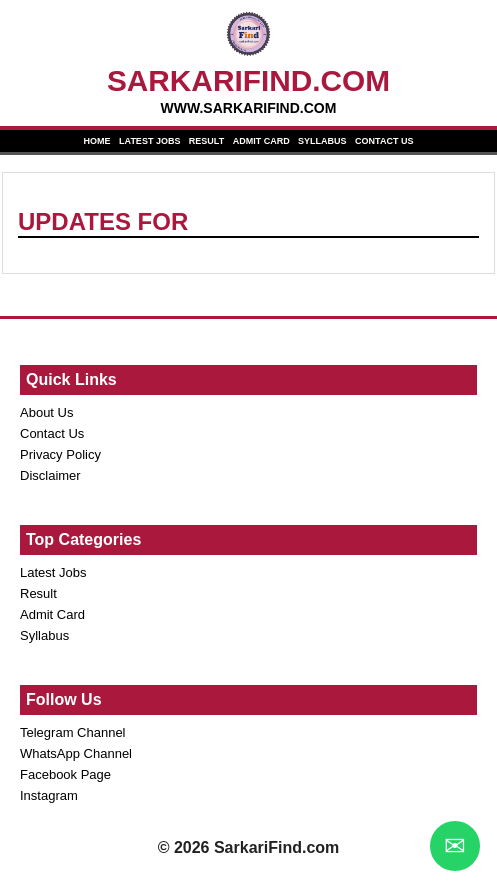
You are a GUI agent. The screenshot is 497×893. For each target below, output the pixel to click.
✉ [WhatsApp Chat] (455, 846)
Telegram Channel (73, 732)
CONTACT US (384, 141)
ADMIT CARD (261, 141)
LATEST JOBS (149, 141)
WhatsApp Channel (76, 753)
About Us (46, 412)
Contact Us (52, 433)
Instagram (49, 795)
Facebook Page (65, 774)
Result (38, 593)
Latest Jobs (53, 572)
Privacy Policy (60, 454)
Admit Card (52, 614)
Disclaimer (50, 475)
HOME (97, 141)
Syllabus (44, 635)
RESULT (206, 141)
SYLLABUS (322, 141)
